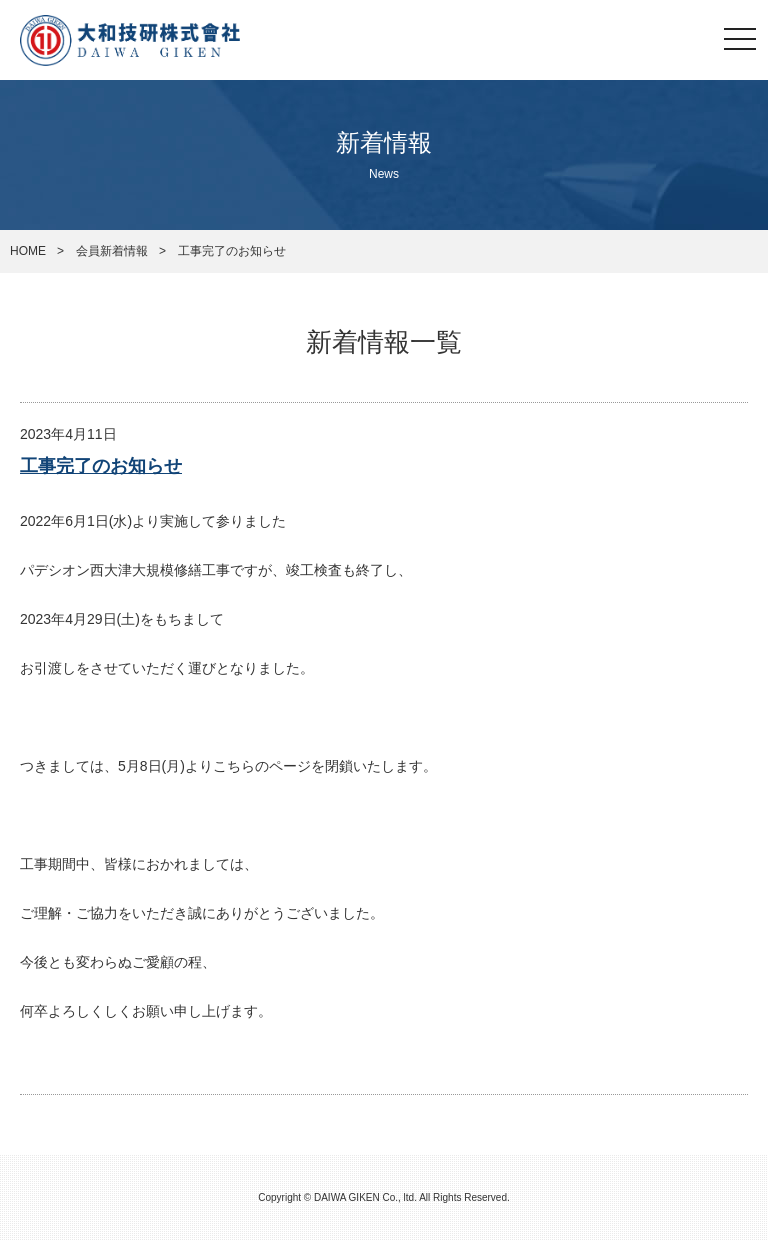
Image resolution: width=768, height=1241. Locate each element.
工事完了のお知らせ (101, 466)
